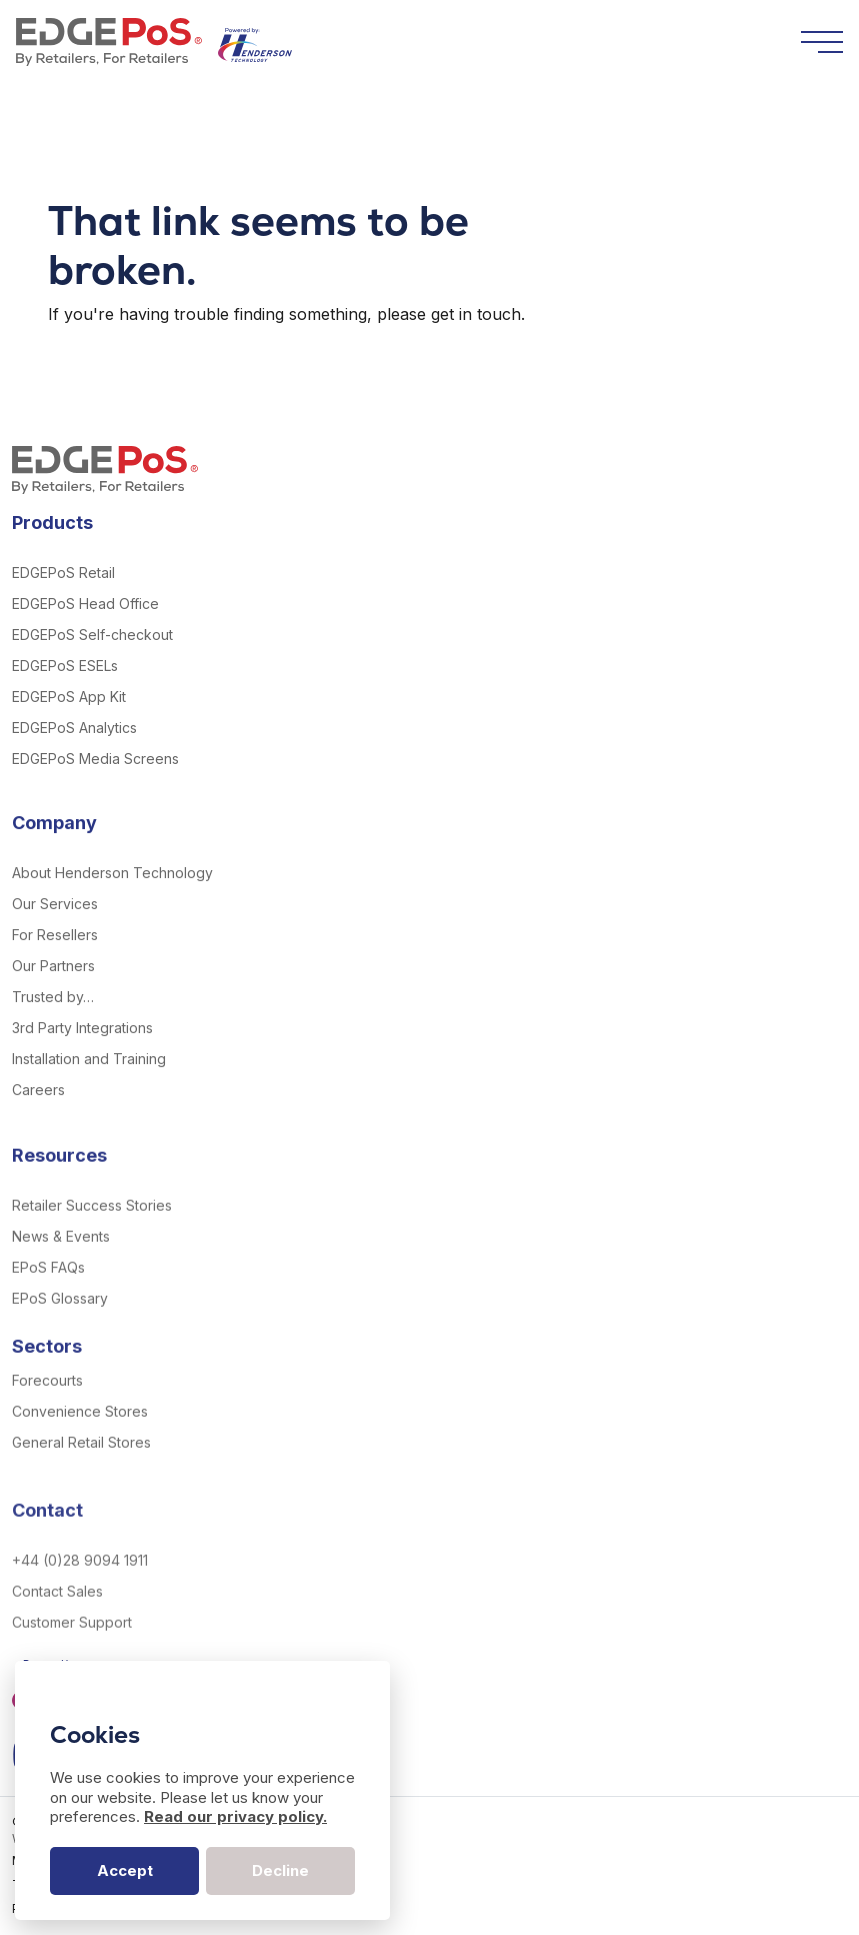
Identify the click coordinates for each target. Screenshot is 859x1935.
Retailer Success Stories (92, 1245)
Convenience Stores (80, 1451)
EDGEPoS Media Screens (95, 758)
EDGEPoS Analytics (74, 727)
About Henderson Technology (112, 896)
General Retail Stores (81, 1482)
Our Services (55, 927)
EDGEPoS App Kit (69, 696)
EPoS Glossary (60, 1338)
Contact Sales (57, 1654)
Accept (125, 1870)
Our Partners (53, 989)
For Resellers (55, 958)
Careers (38, 1113)
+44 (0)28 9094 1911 (80, 1623)
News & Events (61, 1276)
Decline (280, 1870)
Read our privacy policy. (235, 1816)
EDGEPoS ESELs (65, 665)
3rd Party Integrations (82, 1051)
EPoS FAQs (48, 1307)
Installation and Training (89, 1082)
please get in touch (449, 314)
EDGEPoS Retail (63, 572)
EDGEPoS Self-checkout (92, 634)
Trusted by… (53, 1020)
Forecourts (47, 1420)
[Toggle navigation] (822, 42)
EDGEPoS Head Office (85, 603)
